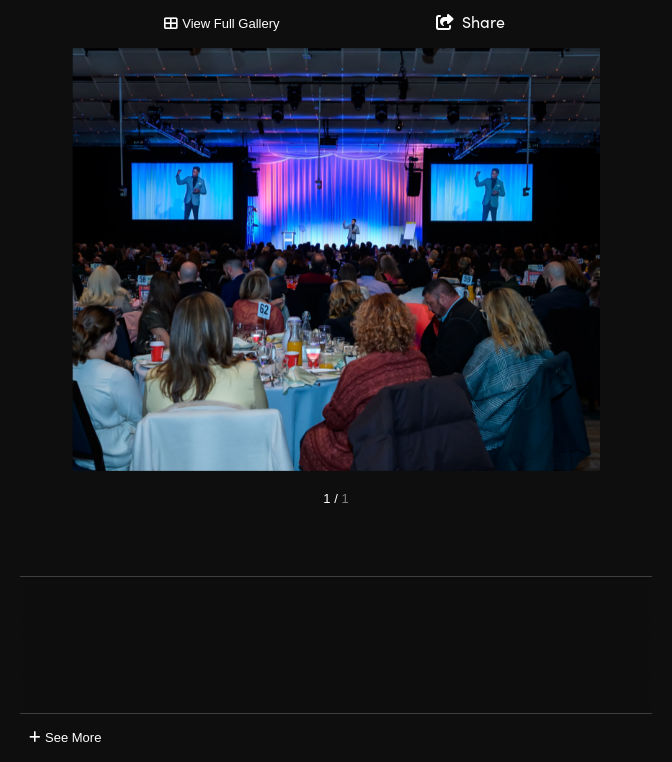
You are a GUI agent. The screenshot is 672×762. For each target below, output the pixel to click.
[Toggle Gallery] (221, 24)
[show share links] (470, 21)
